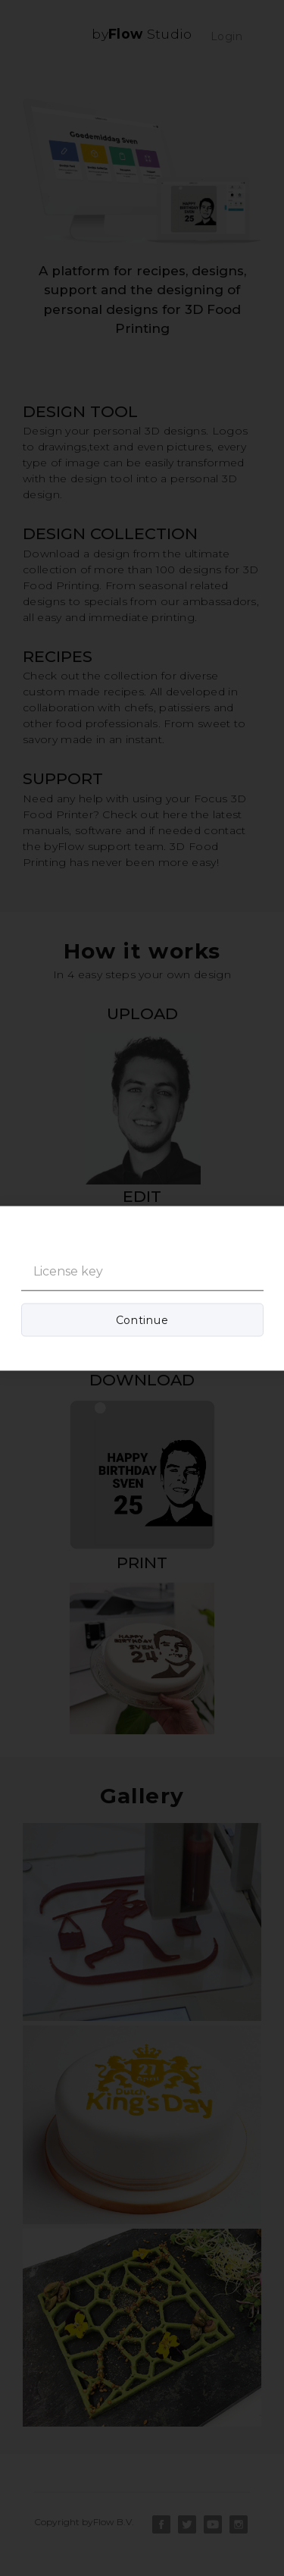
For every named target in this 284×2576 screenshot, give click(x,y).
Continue (142, 1319)
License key (68, 1270)
